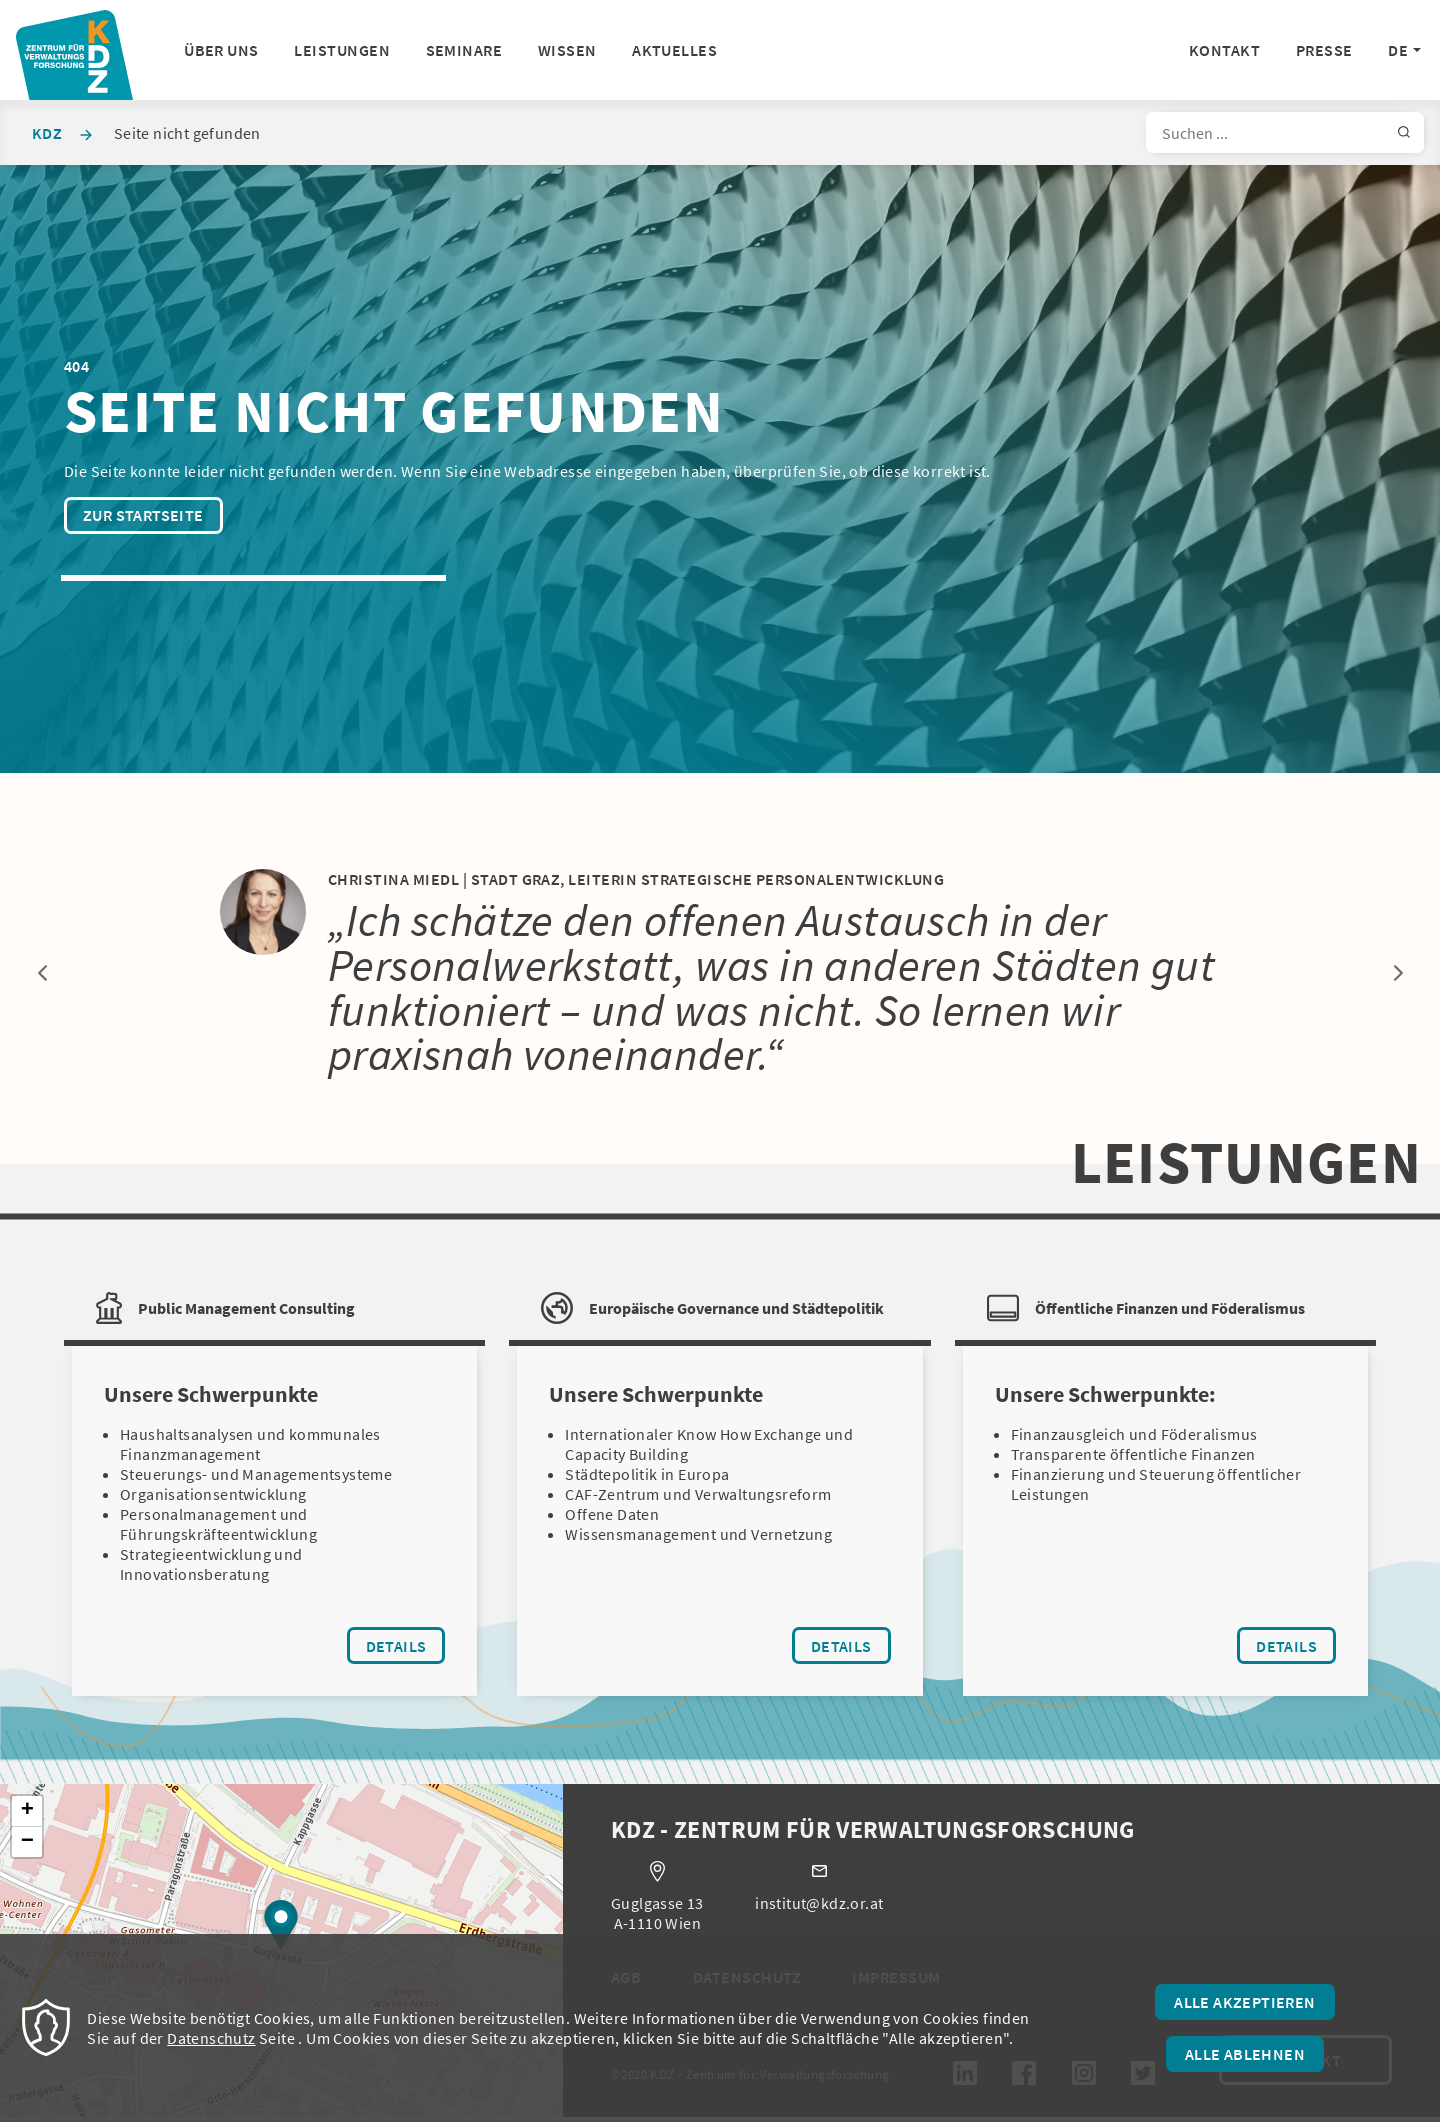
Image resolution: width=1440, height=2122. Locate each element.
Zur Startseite (143, 515)
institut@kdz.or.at (819, 1907)
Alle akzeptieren (1244, 2002)
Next (1398, 973)
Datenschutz (211, 2038)
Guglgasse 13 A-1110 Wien (657, 1917)
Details (406, 1650)
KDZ (47, 133)
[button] (281, 1928)
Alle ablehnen (1245, 2054)
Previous (42, 973)
